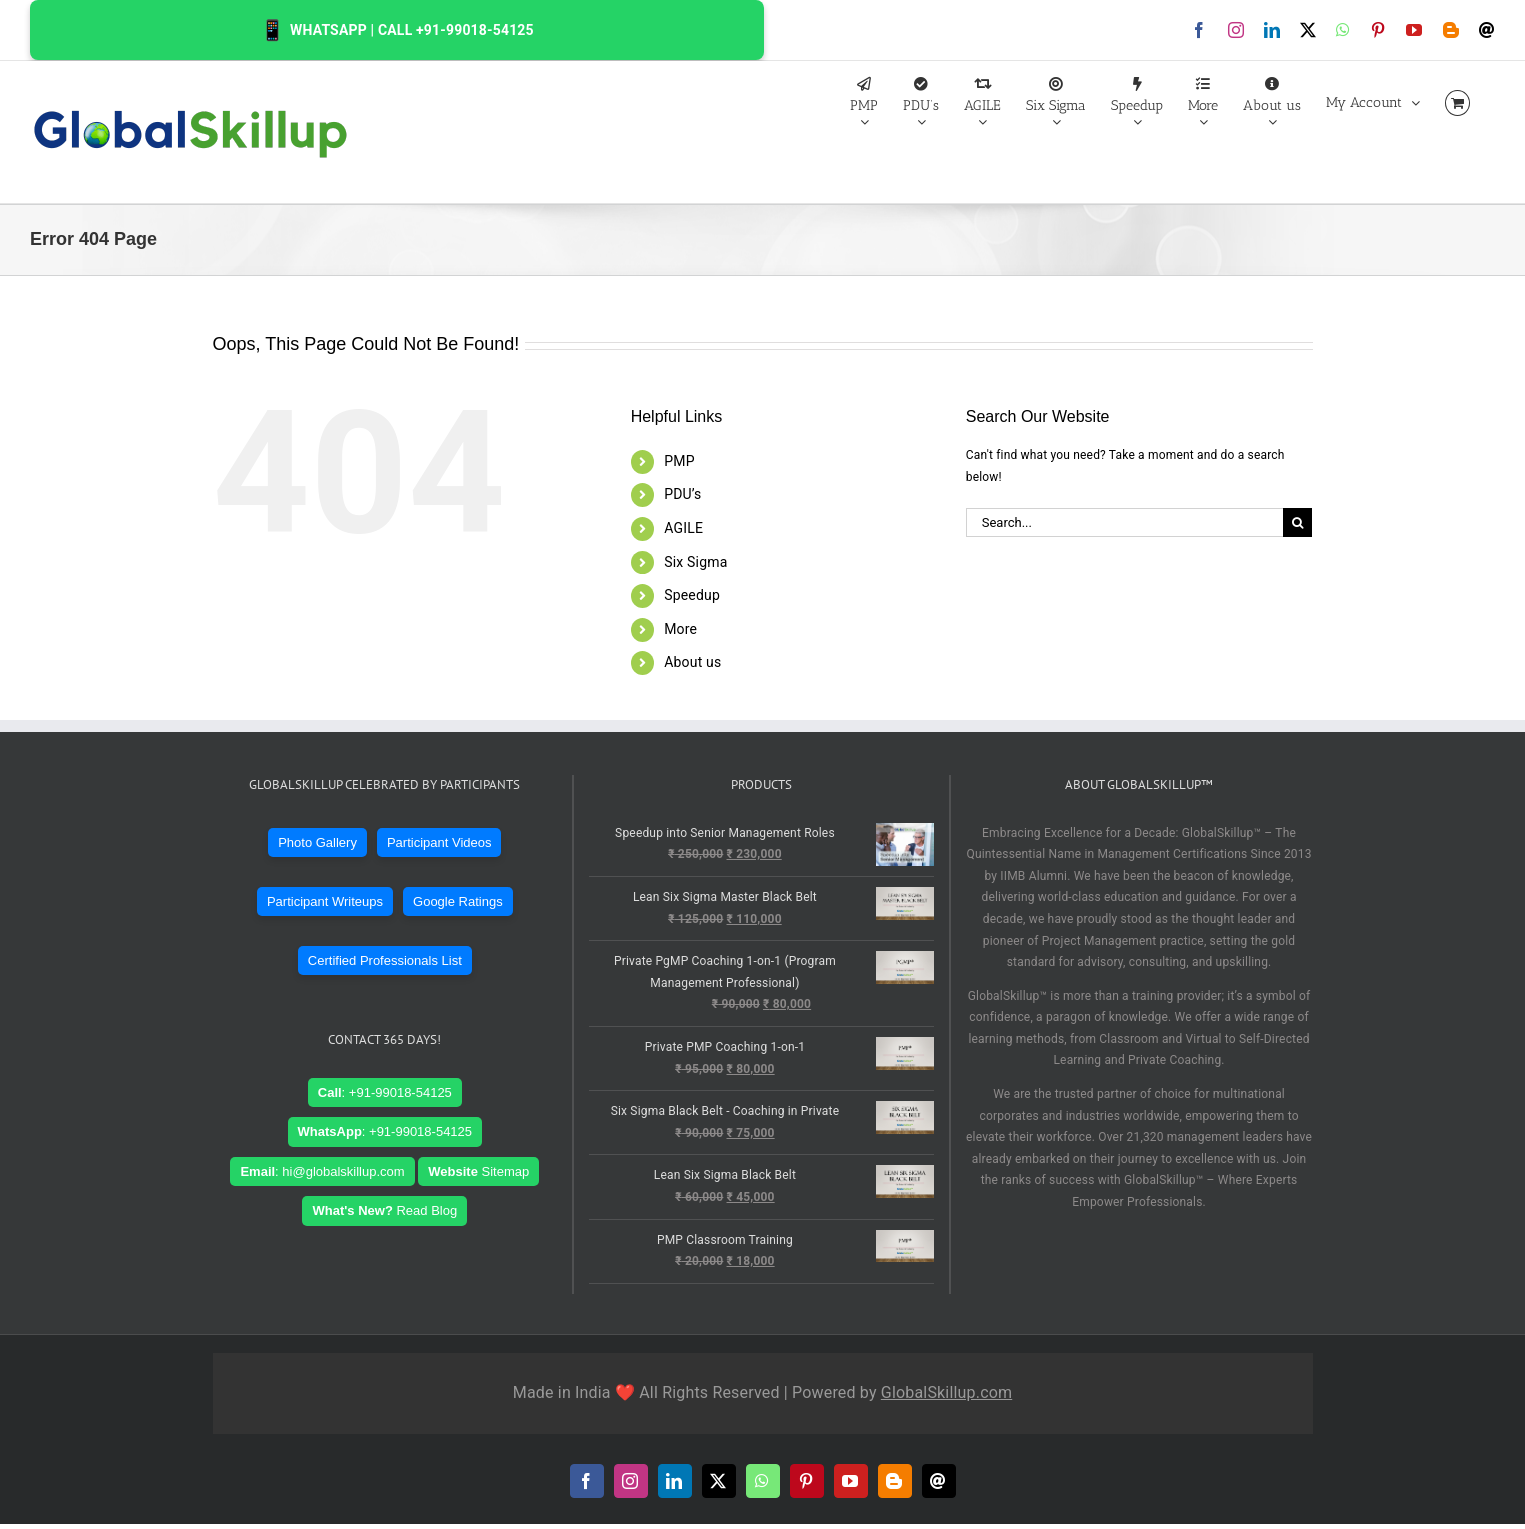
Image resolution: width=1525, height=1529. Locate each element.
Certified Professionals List (385, 960)
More (680, 629)
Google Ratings (458, 901)
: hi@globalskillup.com (322, 1171)
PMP (679, 461)
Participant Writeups (325, 901)
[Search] (1297, 522)
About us (692, 662)
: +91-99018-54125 (385, 1092)
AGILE (683, 528)
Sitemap (478, 1171)
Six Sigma (695, 562)
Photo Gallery (317, 842)
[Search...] (1125, 522)
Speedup (692, 595)
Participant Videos (439, 842)
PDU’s (682, 494)
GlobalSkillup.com (946, 1392)
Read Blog (384, 1210)
